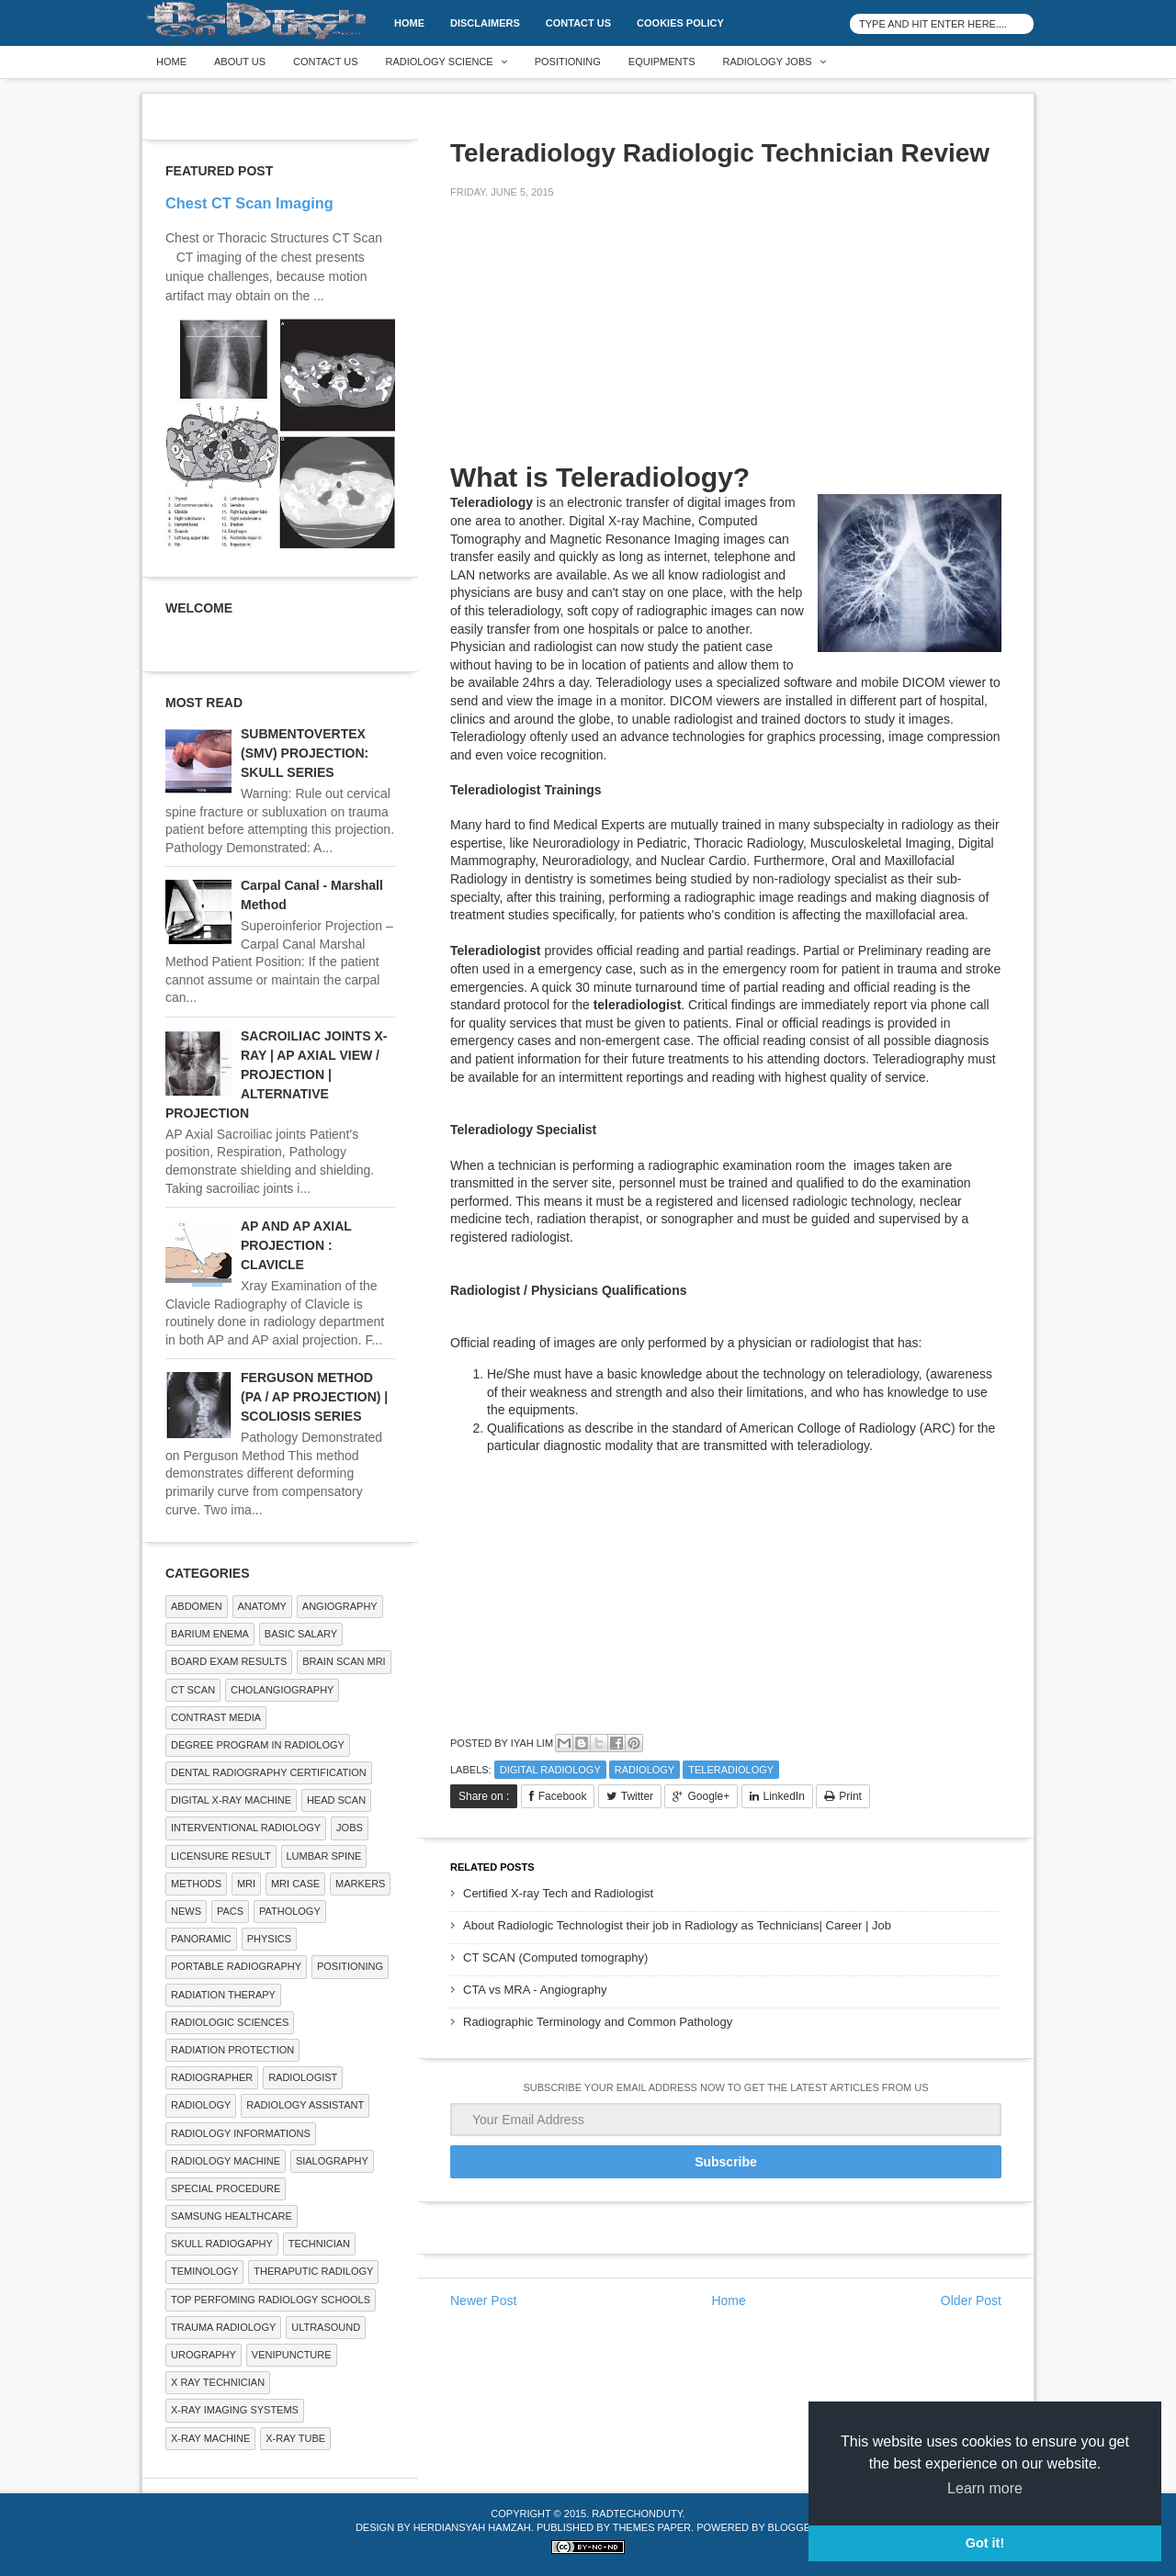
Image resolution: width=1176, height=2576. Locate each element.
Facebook (562, 1796)
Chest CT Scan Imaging (249, 203)
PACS (230, 1911)
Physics (269, 1938)
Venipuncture (292, 2354)
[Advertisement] (588, 341)
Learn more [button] (985, 2488)
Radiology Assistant (305, 2104)
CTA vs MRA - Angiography (535, 1990)
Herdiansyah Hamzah (472, 2527)
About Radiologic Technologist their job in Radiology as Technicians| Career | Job (677, 1925)
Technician (319, 2243)
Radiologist (302, 2077)
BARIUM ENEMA (210, 1633)
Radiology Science (439, 61)
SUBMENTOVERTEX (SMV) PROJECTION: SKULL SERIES (304, 753)
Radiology (644, 1769)
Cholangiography (282, 1689)
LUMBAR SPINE (324, 1856)
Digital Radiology (550, 1769)
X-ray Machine (210, 2438)
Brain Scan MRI (343, 1661)
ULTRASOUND (325, 2327)
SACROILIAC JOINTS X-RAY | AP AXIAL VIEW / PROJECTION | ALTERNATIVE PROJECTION (276, 1074)
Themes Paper (652, 2527)
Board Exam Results (229, 1661)
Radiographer (212, 2077)
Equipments (661, 61)
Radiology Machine (225, 2160)
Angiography (340, 1606)
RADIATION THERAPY (223, 1994)
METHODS (196, 1883)
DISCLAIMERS (485, 22)
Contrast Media (216, 1717)
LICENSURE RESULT (221, 1856)
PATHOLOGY (290, 1911)
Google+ (708, 1796)
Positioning (568, 61)
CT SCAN (193, 1689)
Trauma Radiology (223, 2327)
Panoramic (201, 1938)
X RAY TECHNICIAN (218, 2382)
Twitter (637, 1796)
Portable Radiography (236, 1966)
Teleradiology (731, 1769)
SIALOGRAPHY (332, 2160)
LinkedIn (784, 1796)
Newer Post (483, 2300)
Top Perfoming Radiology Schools (270, 2299)
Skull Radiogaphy (222, 2243)
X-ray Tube (295, 2438)
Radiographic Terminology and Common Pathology (597, 2022)
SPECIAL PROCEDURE (225, 2188)
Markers (360, 1883)
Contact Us (578, 22)
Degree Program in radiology (258, 1744)
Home (409, 22)
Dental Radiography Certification (269, 1772)
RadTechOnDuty (637, 2513)
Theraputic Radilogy (313, 2271)
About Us (240, 61)
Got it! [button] (985, 2543)
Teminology (204, 2271)
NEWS (186, 1911)
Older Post (971, 2300)
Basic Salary (301, 1633)
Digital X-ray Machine (231, 1799)
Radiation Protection (232, 2049)
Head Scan (336, 1799)
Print (850, 1796)
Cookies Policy (680, 22)
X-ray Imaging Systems (235, 2409)
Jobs (349, 1827)
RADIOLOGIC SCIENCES (229, 2022)
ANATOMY (262, 1606)
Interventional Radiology (246, 1827)
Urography (203, 2354)
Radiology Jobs (767, 61)
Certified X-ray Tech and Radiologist (558, 1893)
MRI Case (295, 1883)
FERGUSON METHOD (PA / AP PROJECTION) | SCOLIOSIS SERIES (314, 1396)
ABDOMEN (196, 1606)
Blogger (793, 2527)
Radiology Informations (241, 2133)
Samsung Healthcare (231, 2216)
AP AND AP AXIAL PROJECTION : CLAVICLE (296, 1245)
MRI (246, 1883)
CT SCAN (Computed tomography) (555, 1957)
